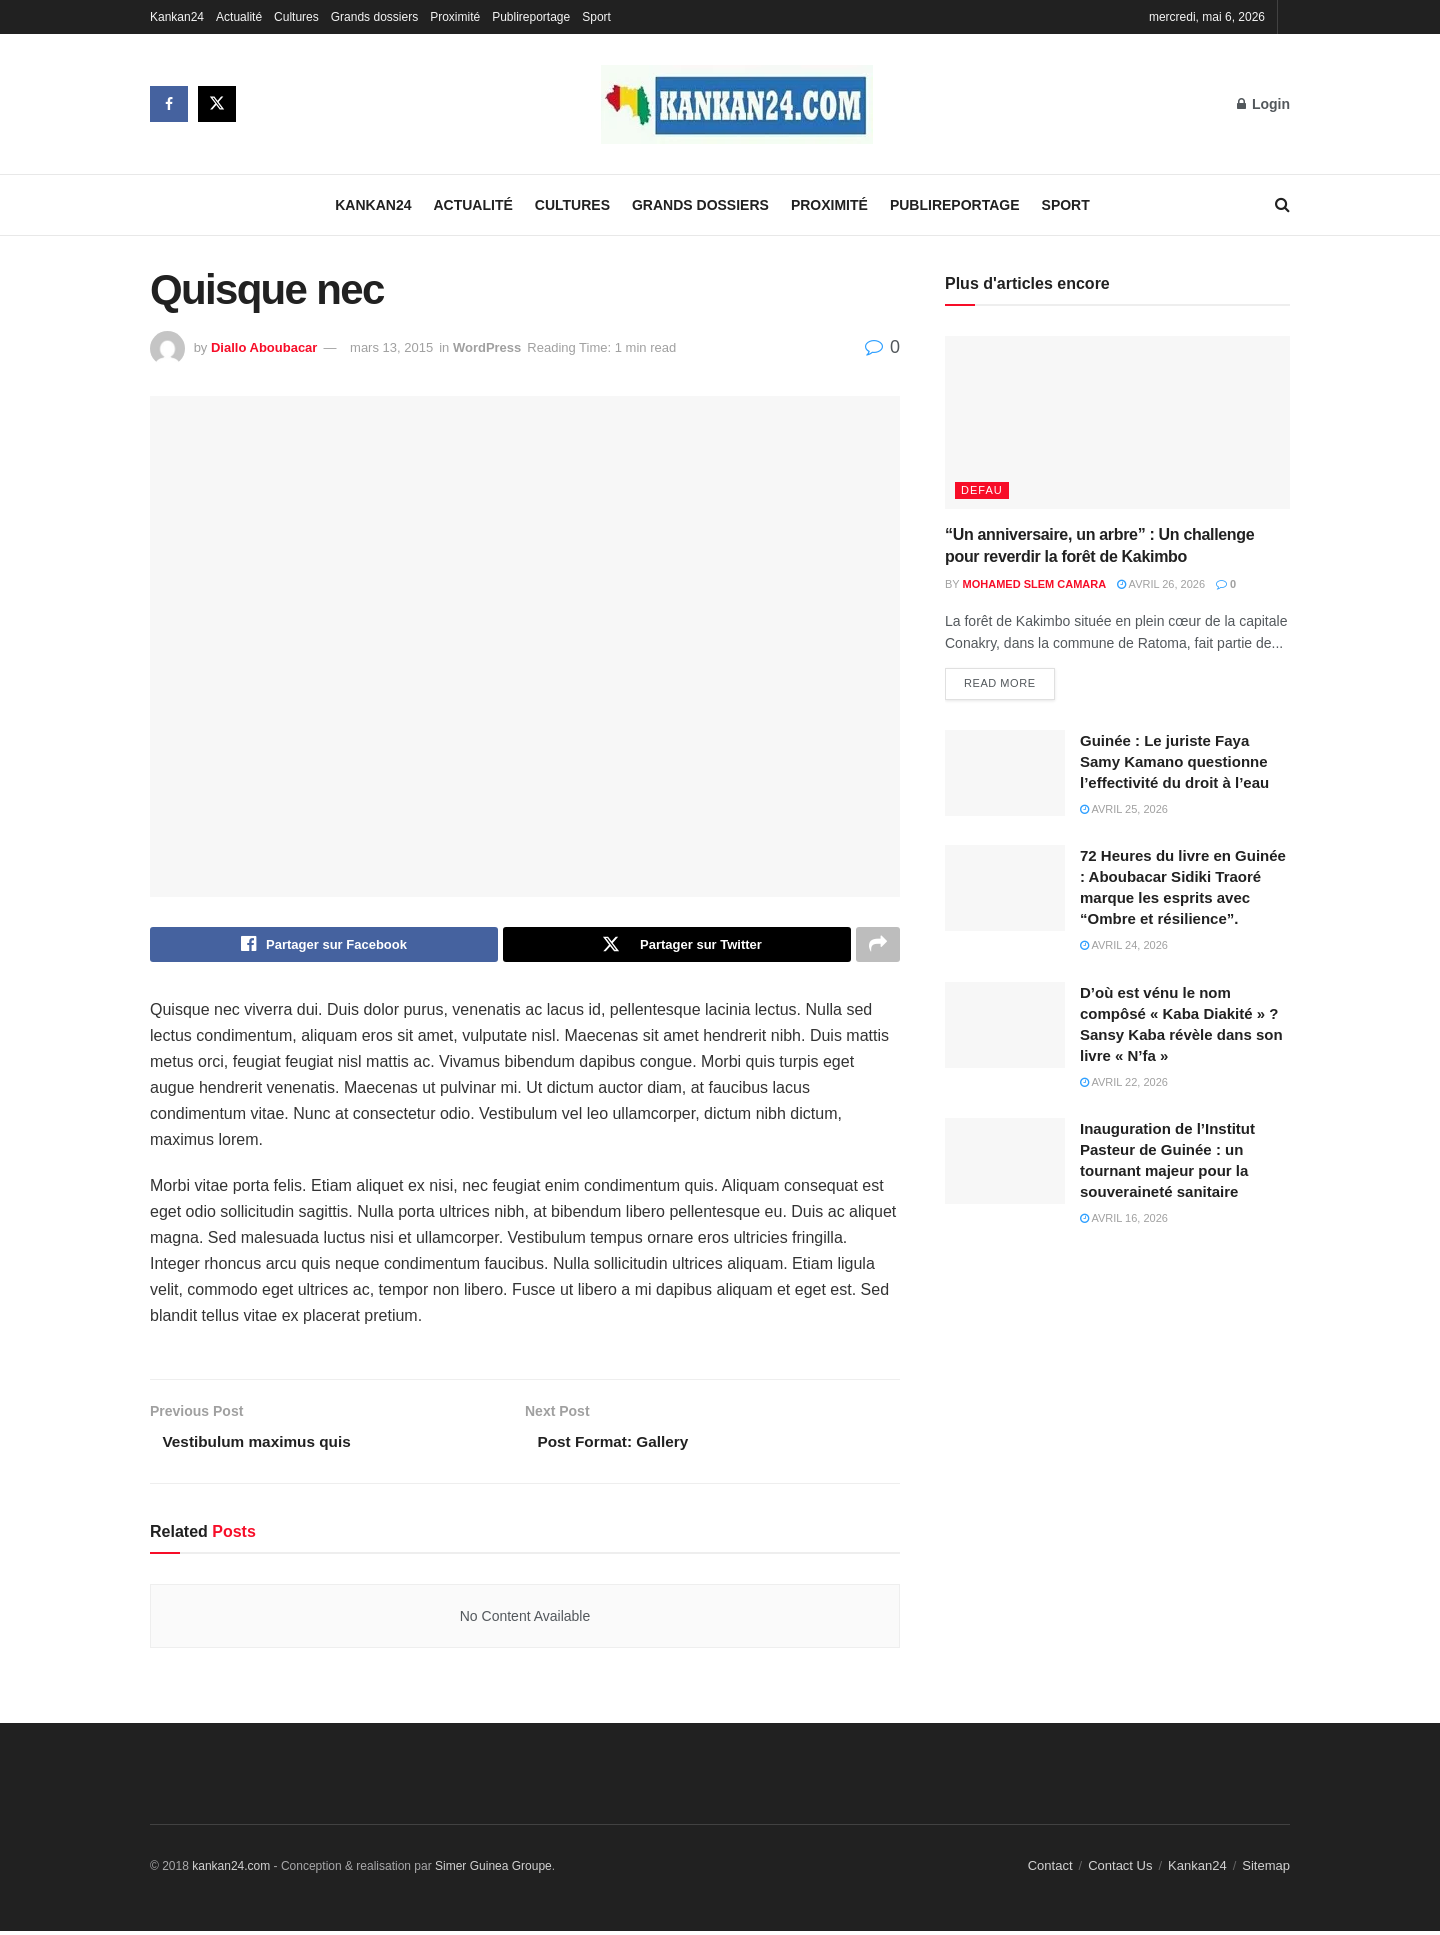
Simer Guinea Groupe (493, 1871)
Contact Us (1120, 1870)
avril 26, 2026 (1161, 584)
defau (982, 490)
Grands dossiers (374, 17)
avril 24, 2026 (1124, 946)
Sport (596, 17)
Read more (1000, 684)
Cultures (296, 17)
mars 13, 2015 (391, 347)
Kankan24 (177, 17)
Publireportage (531, 17)
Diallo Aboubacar (264, 347)
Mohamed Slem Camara (1035, 584)
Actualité (239, 17)
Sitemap (1266, 1870)
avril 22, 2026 (1124, 1083)
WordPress (487, 347)
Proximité (455, 17)
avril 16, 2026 (1124, 1219)
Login (1263, 104)
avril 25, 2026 (1124, 810)
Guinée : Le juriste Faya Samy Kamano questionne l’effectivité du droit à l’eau (1174, 762)
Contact (1050, 1870)
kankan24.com (231, 1871)
